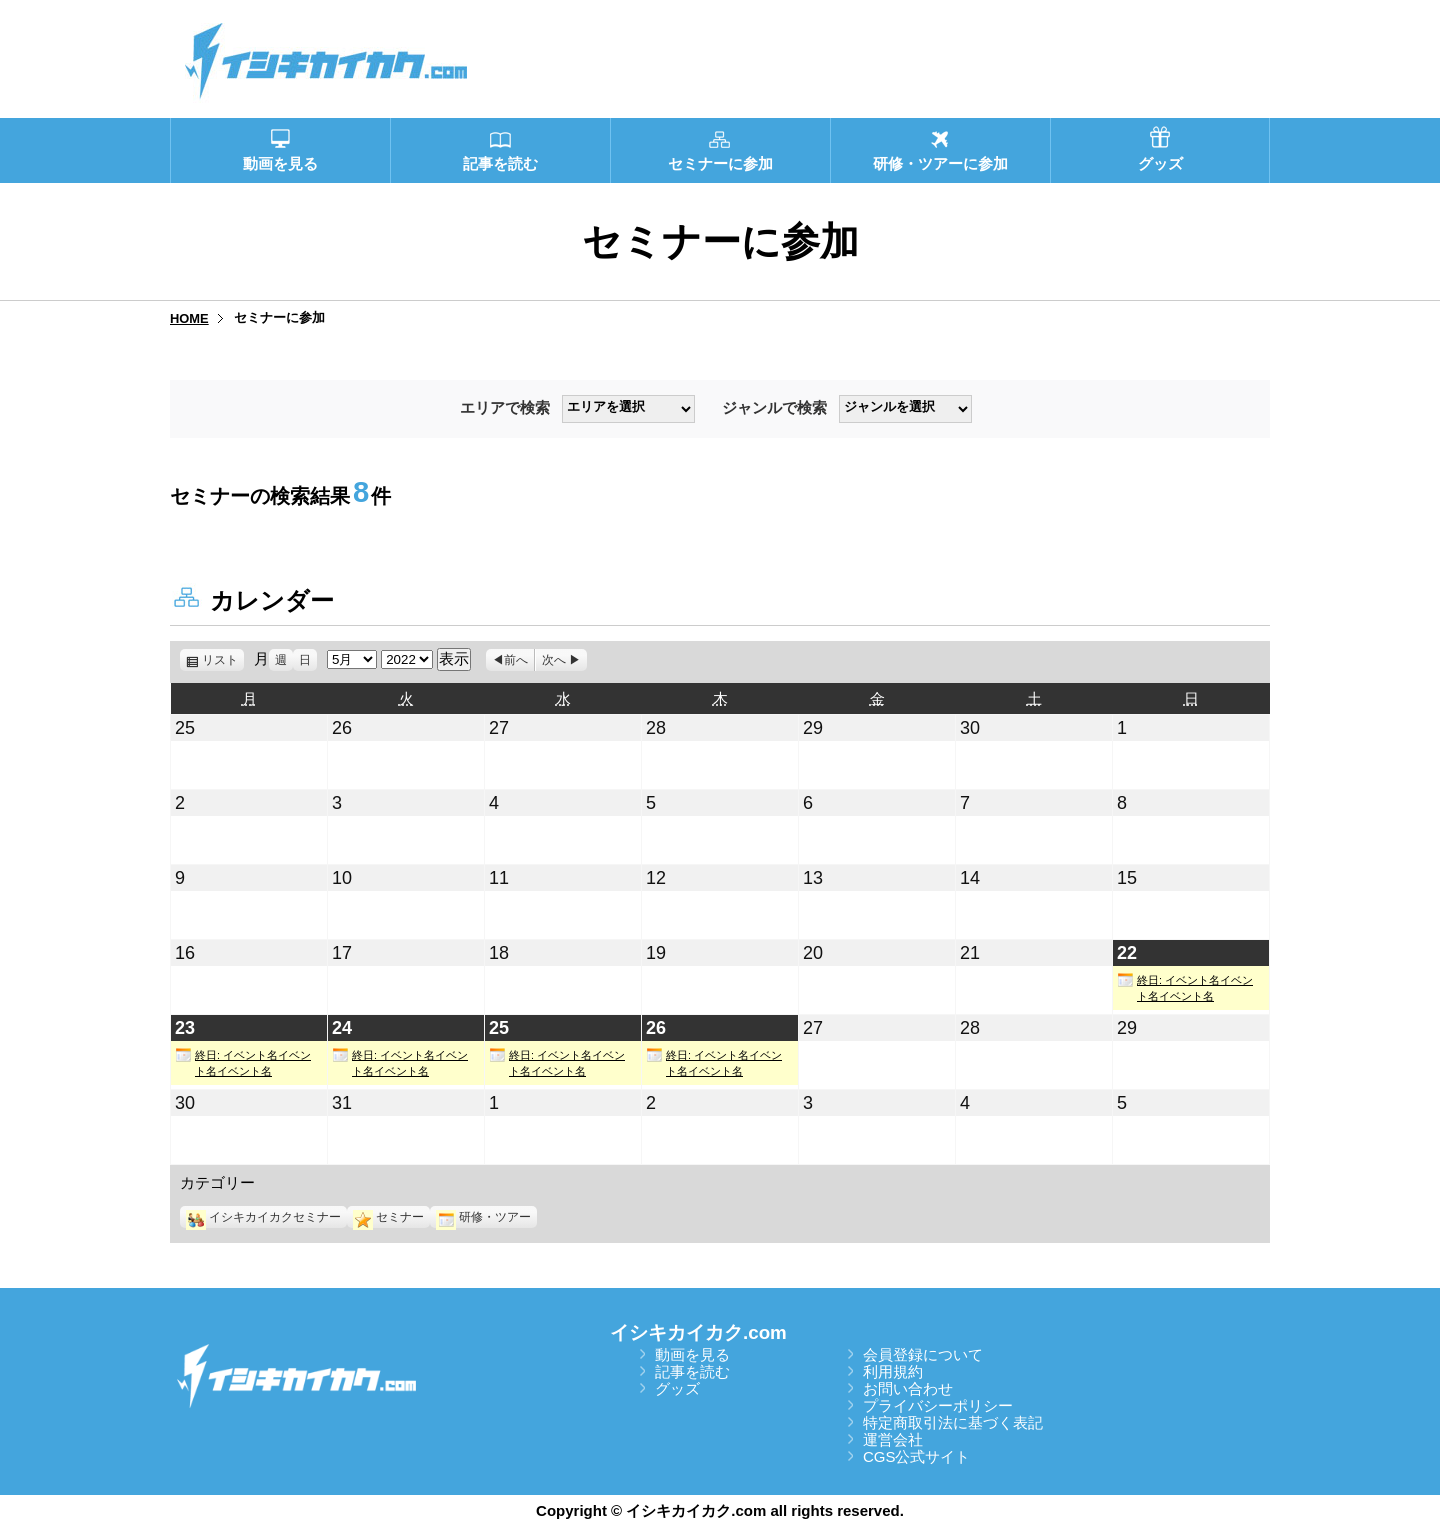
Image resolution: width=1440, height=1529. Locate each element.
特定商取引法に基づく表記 (953, 1422)
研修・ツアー (483, 1217)
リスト (223, 660)
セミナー (388, 1217)
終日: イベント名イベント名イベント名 (1185, 987)
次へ (554, 660)
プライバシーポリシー (938, 1405)
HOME (189, 318)
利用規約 (893, 1371)
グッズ (677, 1388)
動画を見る (692, 1354)
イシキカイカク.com (698, 1332)
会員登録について (923, 1354)
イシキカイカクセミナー (263, 1217)
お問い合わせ (908, 1388)
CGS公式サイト (917, 1456)
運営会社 (893, 1439)
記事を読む (692, 1371)
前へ (516, 660)
